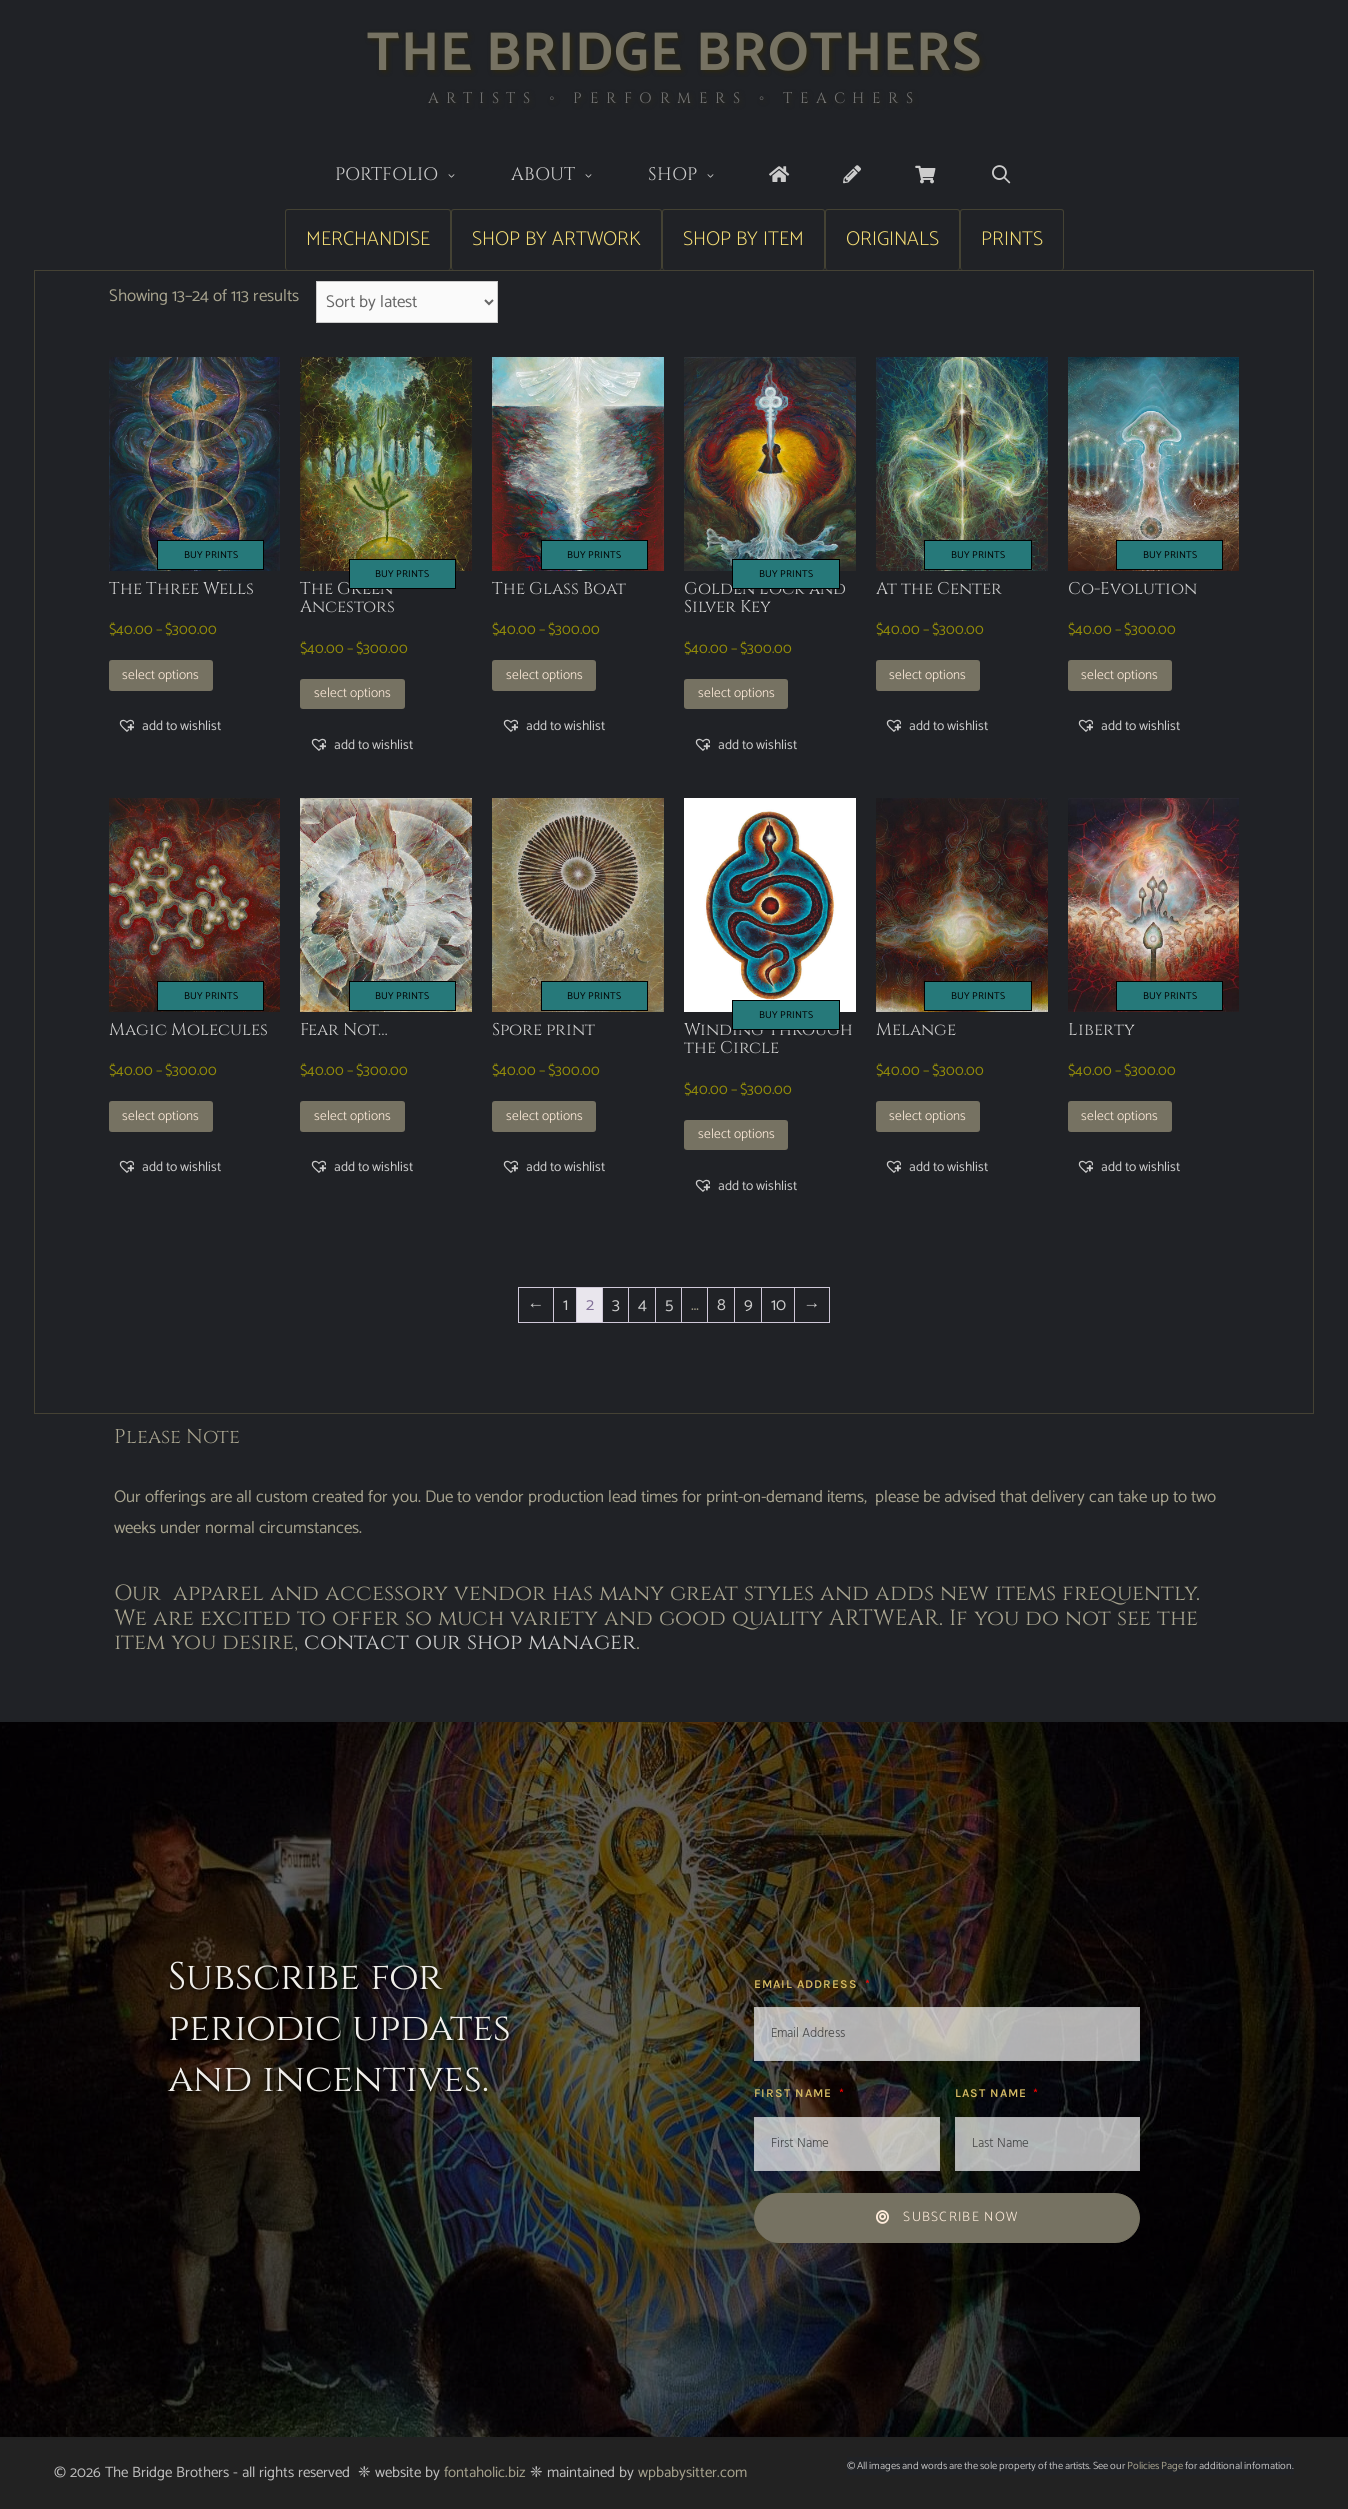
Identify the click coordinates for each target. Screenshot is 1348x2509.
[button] (169, 726)
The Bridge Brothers (674, 54)
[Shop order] (407, 302)
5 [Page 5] (669, 1305)
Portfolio (409, 176)
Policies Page (1155, 2466)
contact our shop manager (470, 1642)
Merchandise (368, 239)
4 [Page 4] (642, 1305)
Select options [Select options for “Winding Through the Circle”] (736, 1134)
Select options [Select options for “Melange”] (927, 1116)
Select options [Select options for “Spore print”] (544, 1116)
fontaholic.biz (485, 2472)
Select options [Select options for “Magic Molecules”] (160, 1116)
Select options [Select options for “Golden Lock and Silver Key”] (736, 693)
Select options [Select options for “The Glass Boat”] (544, 675)
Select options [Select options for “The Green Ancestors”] (352, 693)
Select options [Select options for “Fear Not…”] (352, 1116)
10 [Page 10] (778, 1305)
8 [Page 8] (721, 1305)
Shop (695, 176)
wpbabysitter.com (692, 2472)
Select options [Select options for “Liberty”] (1119, 1116)
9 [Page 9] (748, 1305)
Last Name (993, 2093)
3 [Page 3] (616, 1305)
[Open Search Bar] (1000, 175)
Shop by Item (743, 239)
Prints (1012, 239)
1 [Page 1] (565, 1305)
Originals (892, 239)
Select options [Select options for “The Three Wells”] (160, 675)
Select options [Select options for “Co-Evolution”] (1119, 675)
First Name (795, 2093)
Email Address (808, 1984)
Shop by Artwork (556, 239)
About (566, 176)
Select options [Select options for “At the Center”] (927, 675)
